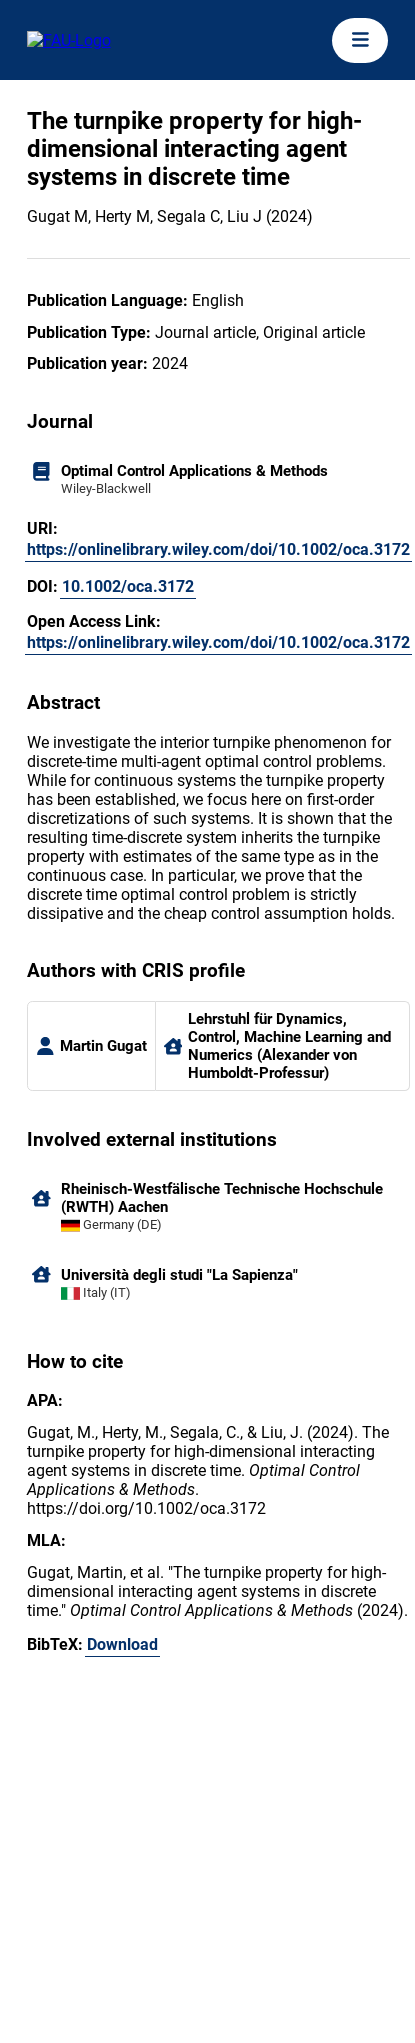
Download (122, 1644)
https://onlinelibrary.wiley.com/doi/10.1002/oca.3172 (218, 549)
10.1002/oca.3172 (128, 586)
